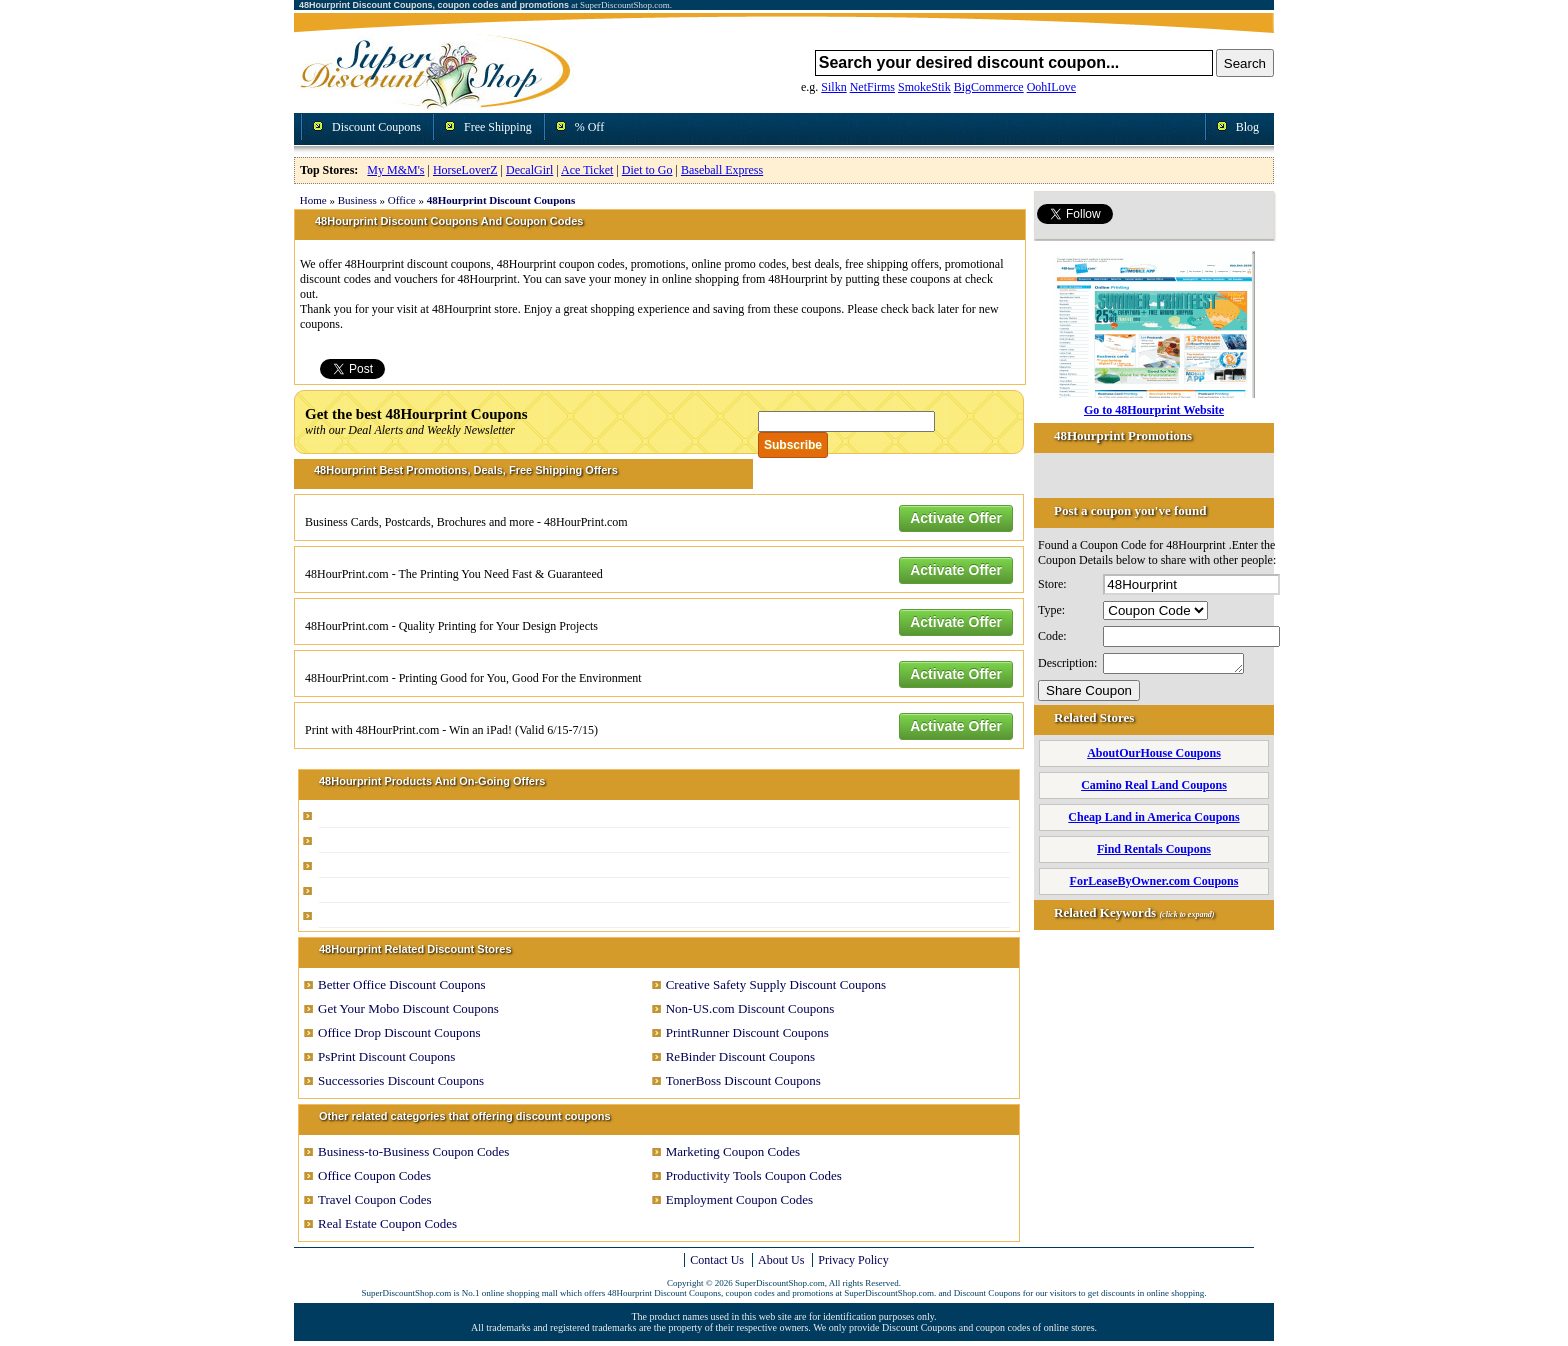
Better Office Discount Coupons (402, 984)
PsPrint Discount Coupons (386, 1056)
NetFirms (872, 87)
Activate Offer (956, 518)
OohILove (1051, 87)
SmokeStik (924, 87)
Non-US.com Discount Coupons (750, 1008)
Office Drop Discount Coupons (399, 1032)
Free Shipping (498, 127)
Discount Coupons (376, 127)
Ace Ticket (587, 170)
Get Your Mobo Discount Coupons (408, 1008)
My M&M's (395, 170)
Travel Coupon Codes (375, 1199)
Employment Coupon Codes (739, 1199)
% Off (589, 127)
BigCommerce (989, 87)
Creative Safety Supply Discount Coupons (776, 984)
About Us (781, 1260)
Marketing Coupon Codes (733, 1151)
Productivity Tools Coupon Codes (754, 1175)
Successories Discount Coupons (401, 1080)
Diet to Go (647, 170)
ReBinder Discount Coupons (741, 1056)
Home (313, 200)
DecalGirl (529, 170)
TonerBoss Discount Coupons (743, 1080)
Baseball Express (722, 170)
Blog (1247, 127)
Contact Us (717, 1260)
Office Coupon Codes (374, 1175)
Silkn (833, 87)
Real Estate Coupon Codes (387, 1223)
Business (357, 200)
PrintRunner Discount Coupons (747, 1032)
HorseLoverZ (465, 170)
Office (402, 200)
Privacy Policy (853, 1260)
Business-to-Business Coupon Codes (413, 1151)
